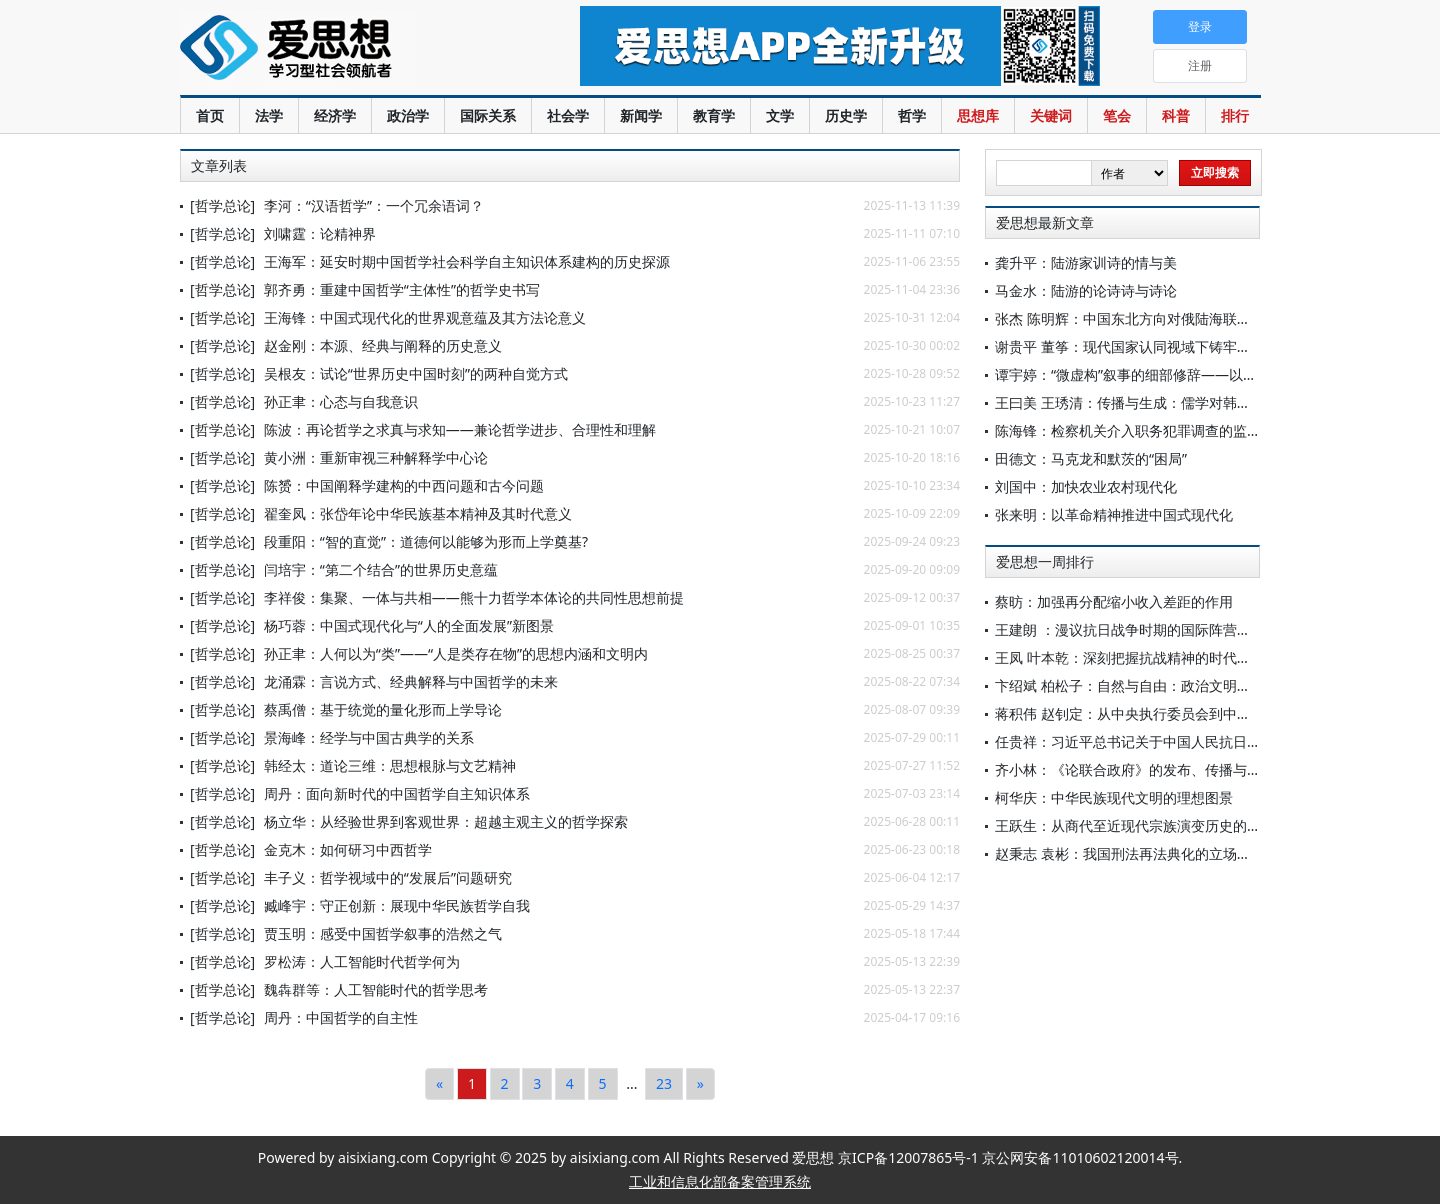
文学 (780, 115)
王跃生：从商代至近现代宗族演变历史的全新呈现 (1149, 825)
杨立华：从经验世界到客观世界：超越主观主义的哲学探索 (446, 821)
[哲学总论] (222, 205)
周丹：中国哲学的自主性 (341, 1017)
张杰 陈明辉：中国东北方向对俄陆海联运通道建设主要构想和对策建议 (1214, 318)
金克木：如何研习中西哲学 (348, 849)
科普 (1176, 115)
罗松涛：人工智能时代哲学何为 (362, 961)
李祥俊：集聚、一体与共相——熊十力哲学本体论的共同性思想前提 (474, 597)
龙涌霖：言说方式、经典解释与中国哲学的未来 (411, 681)
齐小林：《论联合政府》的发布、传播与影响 (1135, 769)
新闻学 (641, 115)
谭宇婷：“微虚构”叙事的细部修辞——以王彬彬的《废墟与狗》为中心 (1210, 374)
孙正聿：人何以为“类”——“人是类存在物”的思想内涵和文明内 (456, 653)
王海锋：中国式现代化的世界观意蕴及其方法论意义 (425, 317)
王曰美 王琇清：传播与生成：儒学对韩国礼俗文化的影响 (1172, 402)
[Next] (700, 1084)
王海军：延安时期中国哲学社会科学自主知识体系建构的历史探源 (467, 261)
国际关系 (488, 115)
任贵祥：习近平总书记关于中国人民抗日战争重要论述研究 (1177, 741)
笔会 (1117, 115)
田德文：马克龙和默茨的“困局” (1091, 458)
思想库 (978, 115)
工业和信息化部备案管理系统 (720, 1181)
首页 (210, 115)
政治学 (408, 115)
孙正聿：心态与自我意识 (341, 401)
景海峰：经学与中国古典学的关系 (369, 737)
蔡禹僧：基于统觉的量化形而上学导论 (383, 709)
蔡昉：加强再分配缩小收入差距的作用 (1114, 601)
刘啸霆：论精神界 (320, 233)
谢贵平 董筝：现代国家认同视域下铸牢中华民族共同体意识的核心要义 (1214, 346)
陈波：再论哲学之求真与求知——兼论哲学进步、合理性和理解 (460, 429)
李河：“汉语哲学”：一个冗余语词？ (374, 205)
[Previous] (439, 1084)
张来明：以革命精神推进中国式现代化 (1114, 514)
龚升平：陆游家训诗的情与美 (1086, 262)
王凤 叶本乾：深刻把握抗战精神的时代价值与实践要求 (1165, 657)
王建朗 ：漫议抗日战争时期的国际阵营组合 (1130, 629)
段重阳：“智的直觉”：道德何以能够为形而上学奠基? (426, 541)
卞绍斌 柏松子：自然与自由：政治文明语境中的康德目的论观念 (1193, 685)
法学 (269, 115)
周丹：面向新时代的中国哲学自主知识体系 (397, 793)
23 (664, 1083)
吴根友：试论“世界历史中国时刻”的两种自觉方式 (416, 373)
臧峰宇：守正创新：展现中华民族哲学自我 (397, 905)
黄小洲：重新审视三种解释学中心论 (376, 457)
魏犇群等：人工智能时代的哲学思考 (376, 989)
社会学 (568, 115)
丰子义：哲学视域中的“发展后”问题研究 (388, 877)
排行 (1235, 115)
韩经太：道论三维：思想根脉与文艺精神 (390, 765)
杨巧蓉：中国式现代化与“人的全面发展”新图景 (409, 625)
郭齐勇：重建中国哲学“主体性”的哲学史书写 (402, 289)
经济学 (335, 115)
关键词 (1051, 115)
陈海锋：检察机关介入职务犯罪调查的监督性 (1135, 430)
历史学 (846, 115)
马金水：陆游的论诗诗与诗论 (1086, 290)
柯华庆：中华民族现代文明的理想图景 (1114, 797)
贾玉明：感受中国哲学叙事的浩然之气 (383, 933)
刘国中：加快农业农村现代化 (1086, 486)
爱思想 (339, 50)
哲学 (912, 115)
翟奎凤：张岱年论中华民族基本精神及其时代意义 (418, 513)
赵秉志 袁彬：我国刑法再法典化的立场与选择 (1137, 853)
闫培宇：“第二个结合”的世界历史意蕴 (381, 569)
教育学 (714, 115)
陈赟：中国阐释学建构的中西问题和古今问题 (404, 485)
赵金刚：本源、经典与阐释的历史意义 (383, 345)
